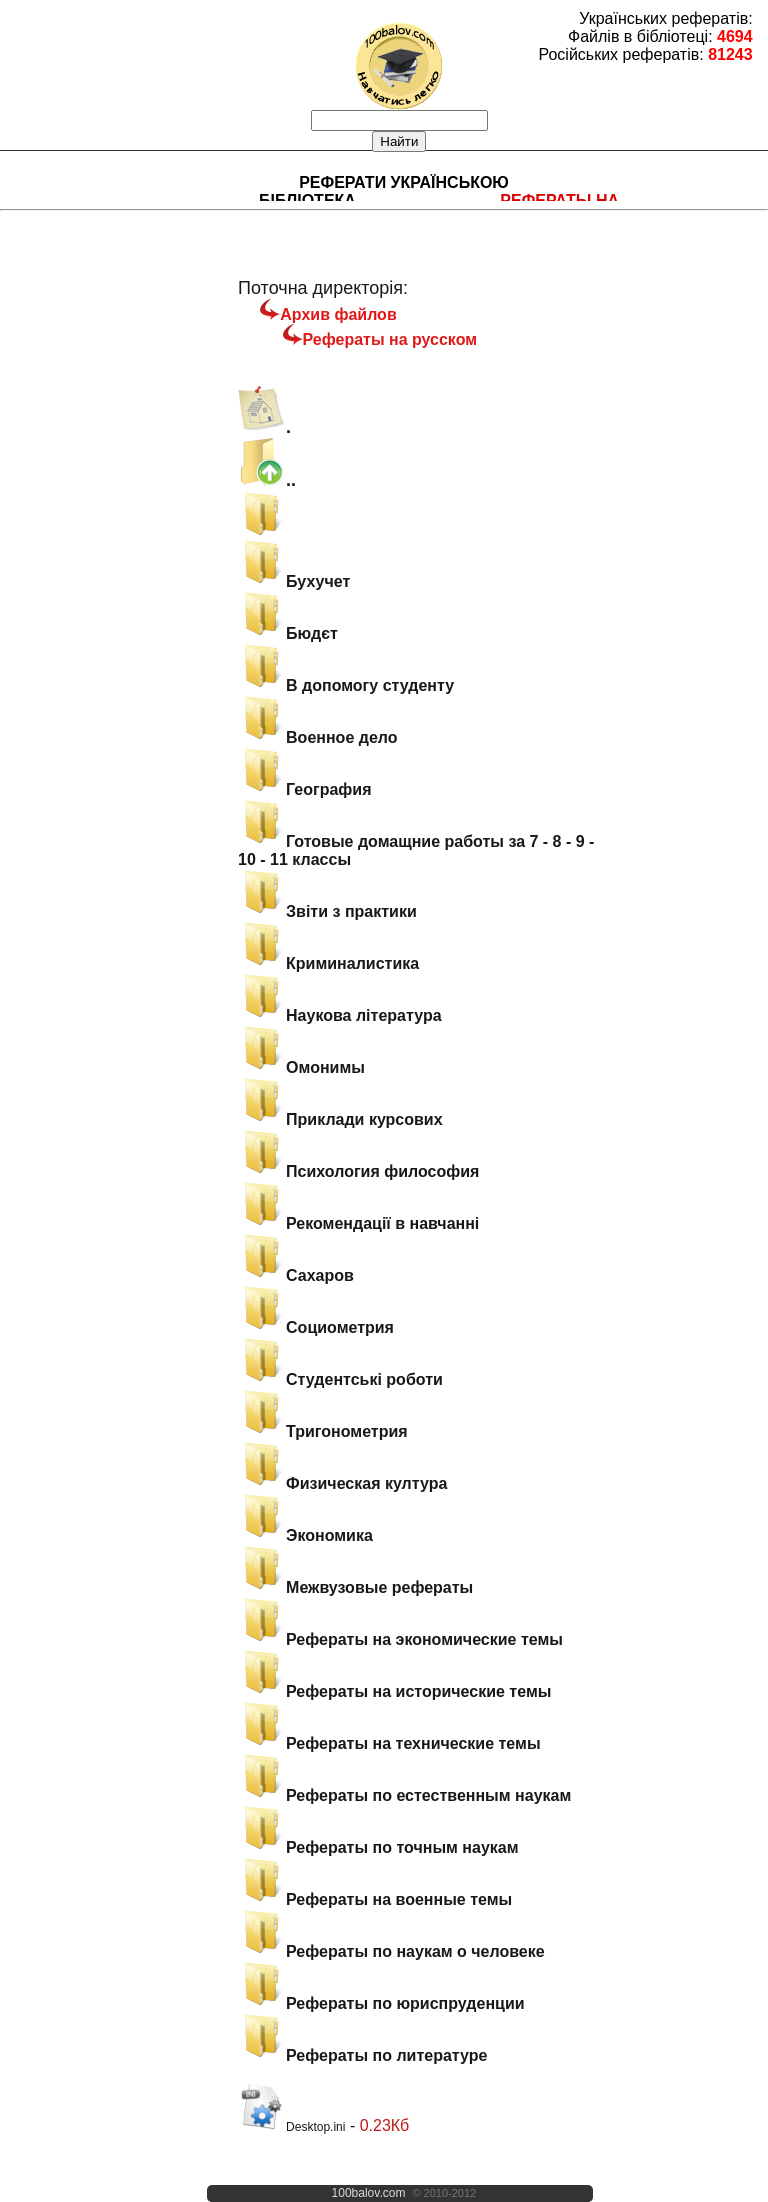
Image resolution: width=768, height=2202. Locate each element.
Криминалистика (328, 963)
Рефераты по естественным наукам (404, 1795)
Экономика (305, 1535)
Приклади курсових (340, 1119)
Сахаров (296, 1275)
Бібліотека (307, 200)
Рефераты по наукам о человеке (391, 1951)
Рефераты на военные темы (375, 1899)
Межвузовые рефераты (355, 1587)
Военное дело (317, 737)
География (304, 789)
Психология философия (358, 1171)
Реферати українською (404, 182)
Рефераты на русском (390, 339)
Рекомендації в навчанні (358, 1223)
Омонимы (301, 1067)
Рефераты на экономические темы (400, 1639)
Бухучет (294, 581)
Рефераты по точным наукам (378, 1847)
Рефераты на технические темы (389, 1743)
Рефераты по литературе (362, 2055)
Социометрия (316, 1327)
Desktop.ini (291, 2127)
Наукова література (340, 1015)
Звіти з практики (327, 911)
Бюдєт (288, 633)
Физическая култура (342, 1483)
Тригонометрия (323, 1431)
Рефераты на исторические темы (394, 1691)
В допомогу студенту (346, 685)
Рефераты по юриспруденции (381, 2003)
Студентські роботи (340, 1379)
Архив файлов (338, 314)
